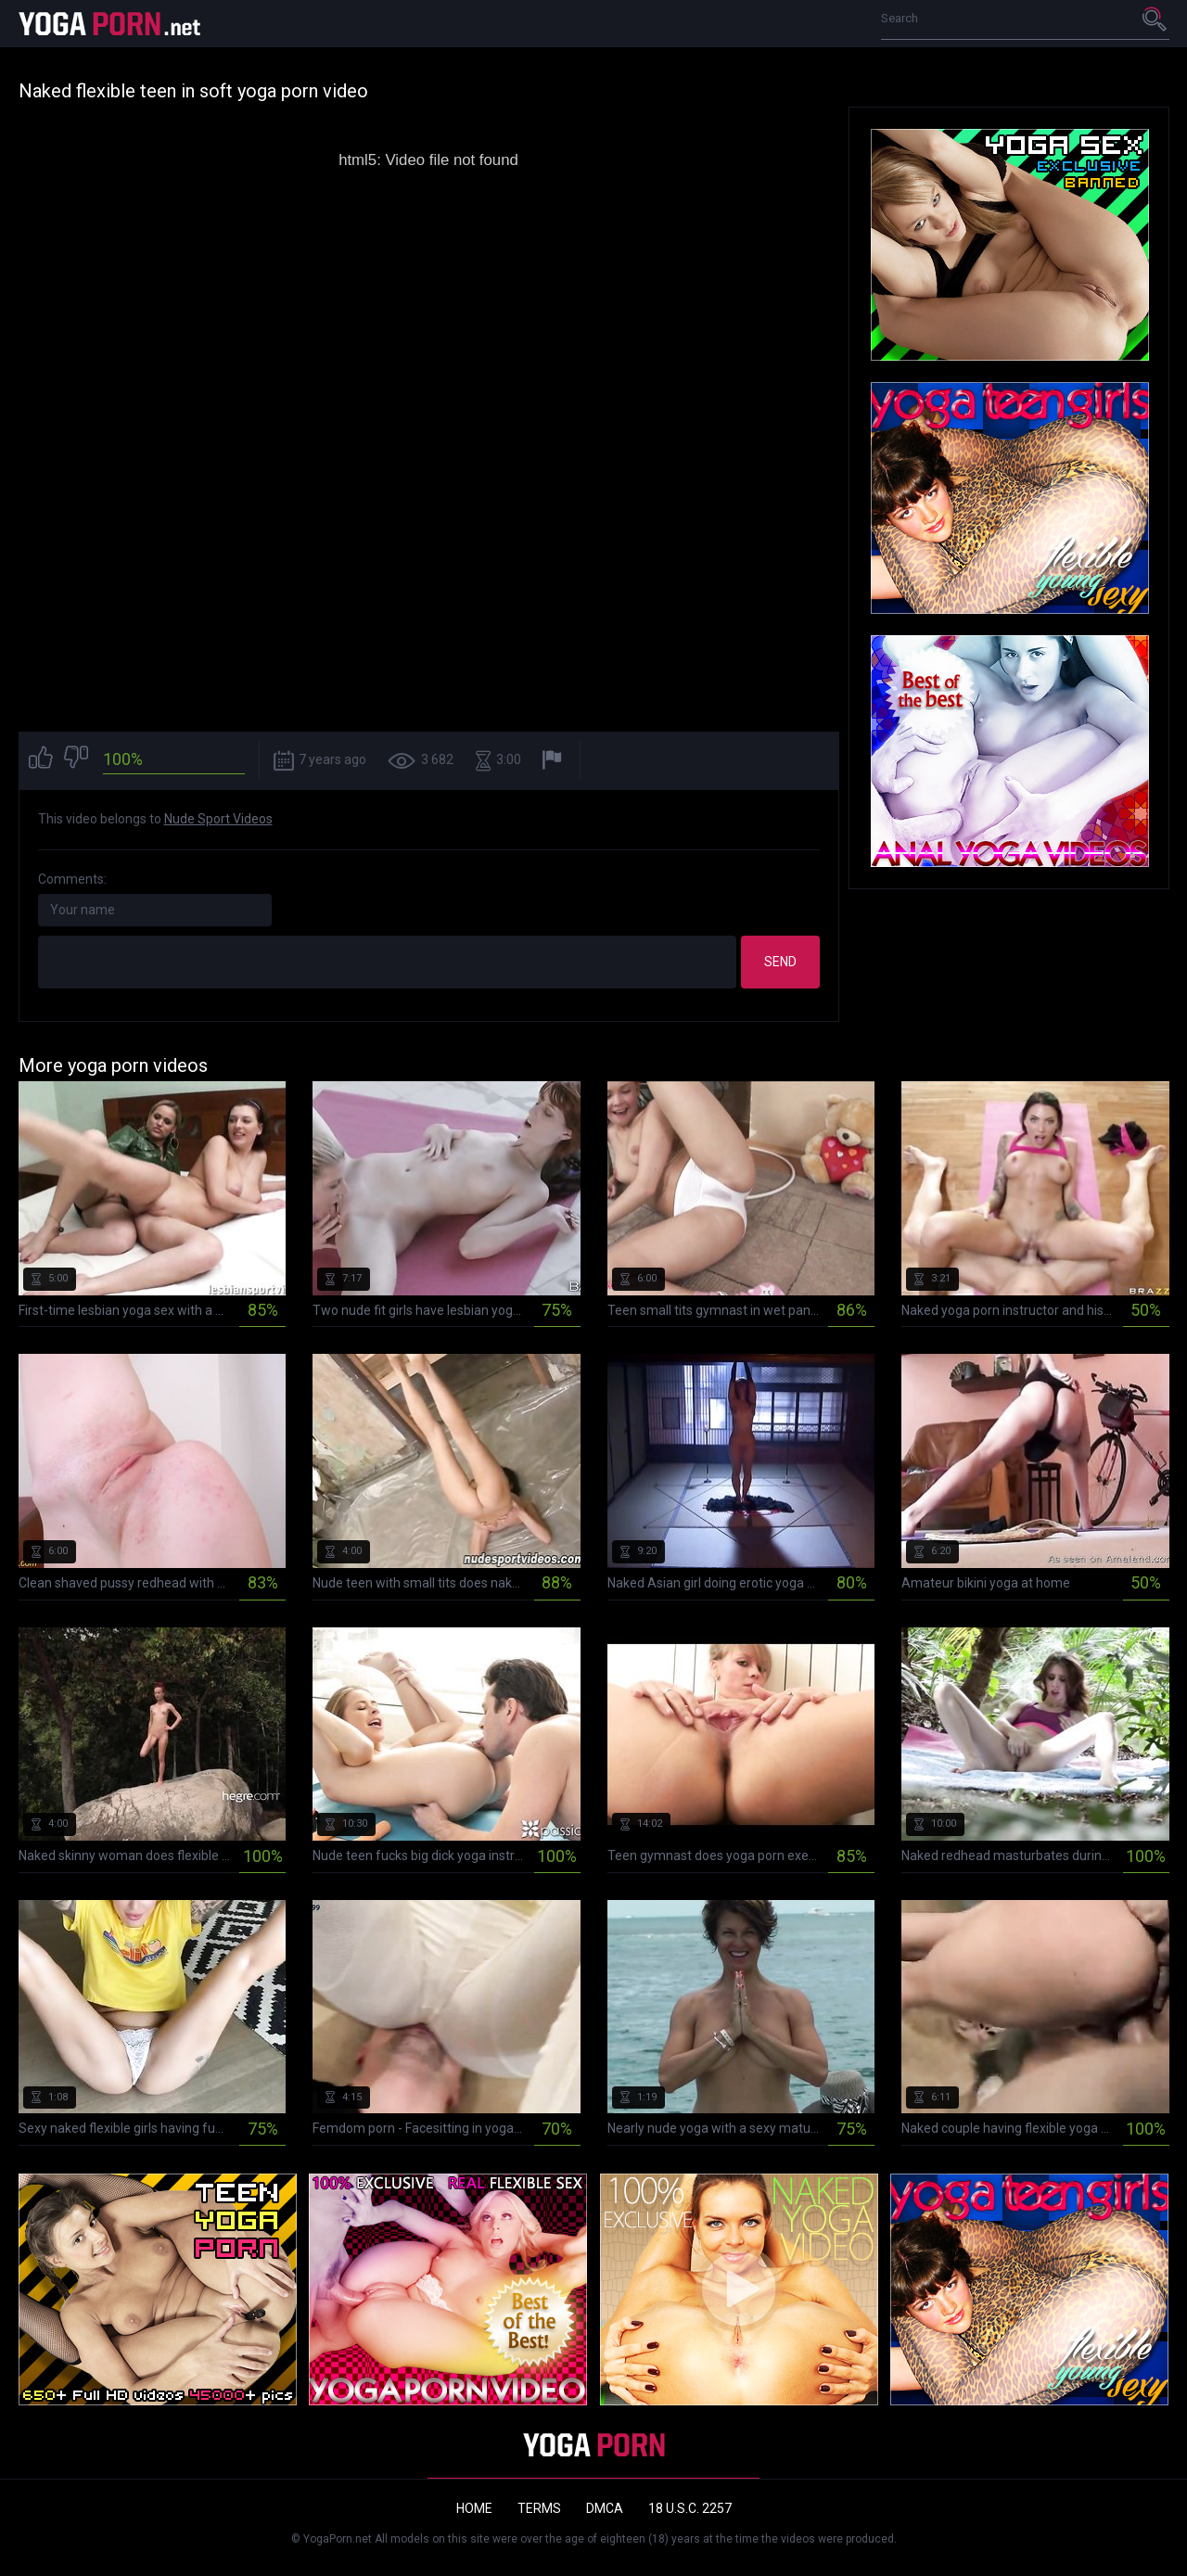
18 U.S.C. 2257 (690, 2508)
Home (474, 2508)
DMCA (604, 2508)
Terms (539, 2508)
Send (780, 961)
